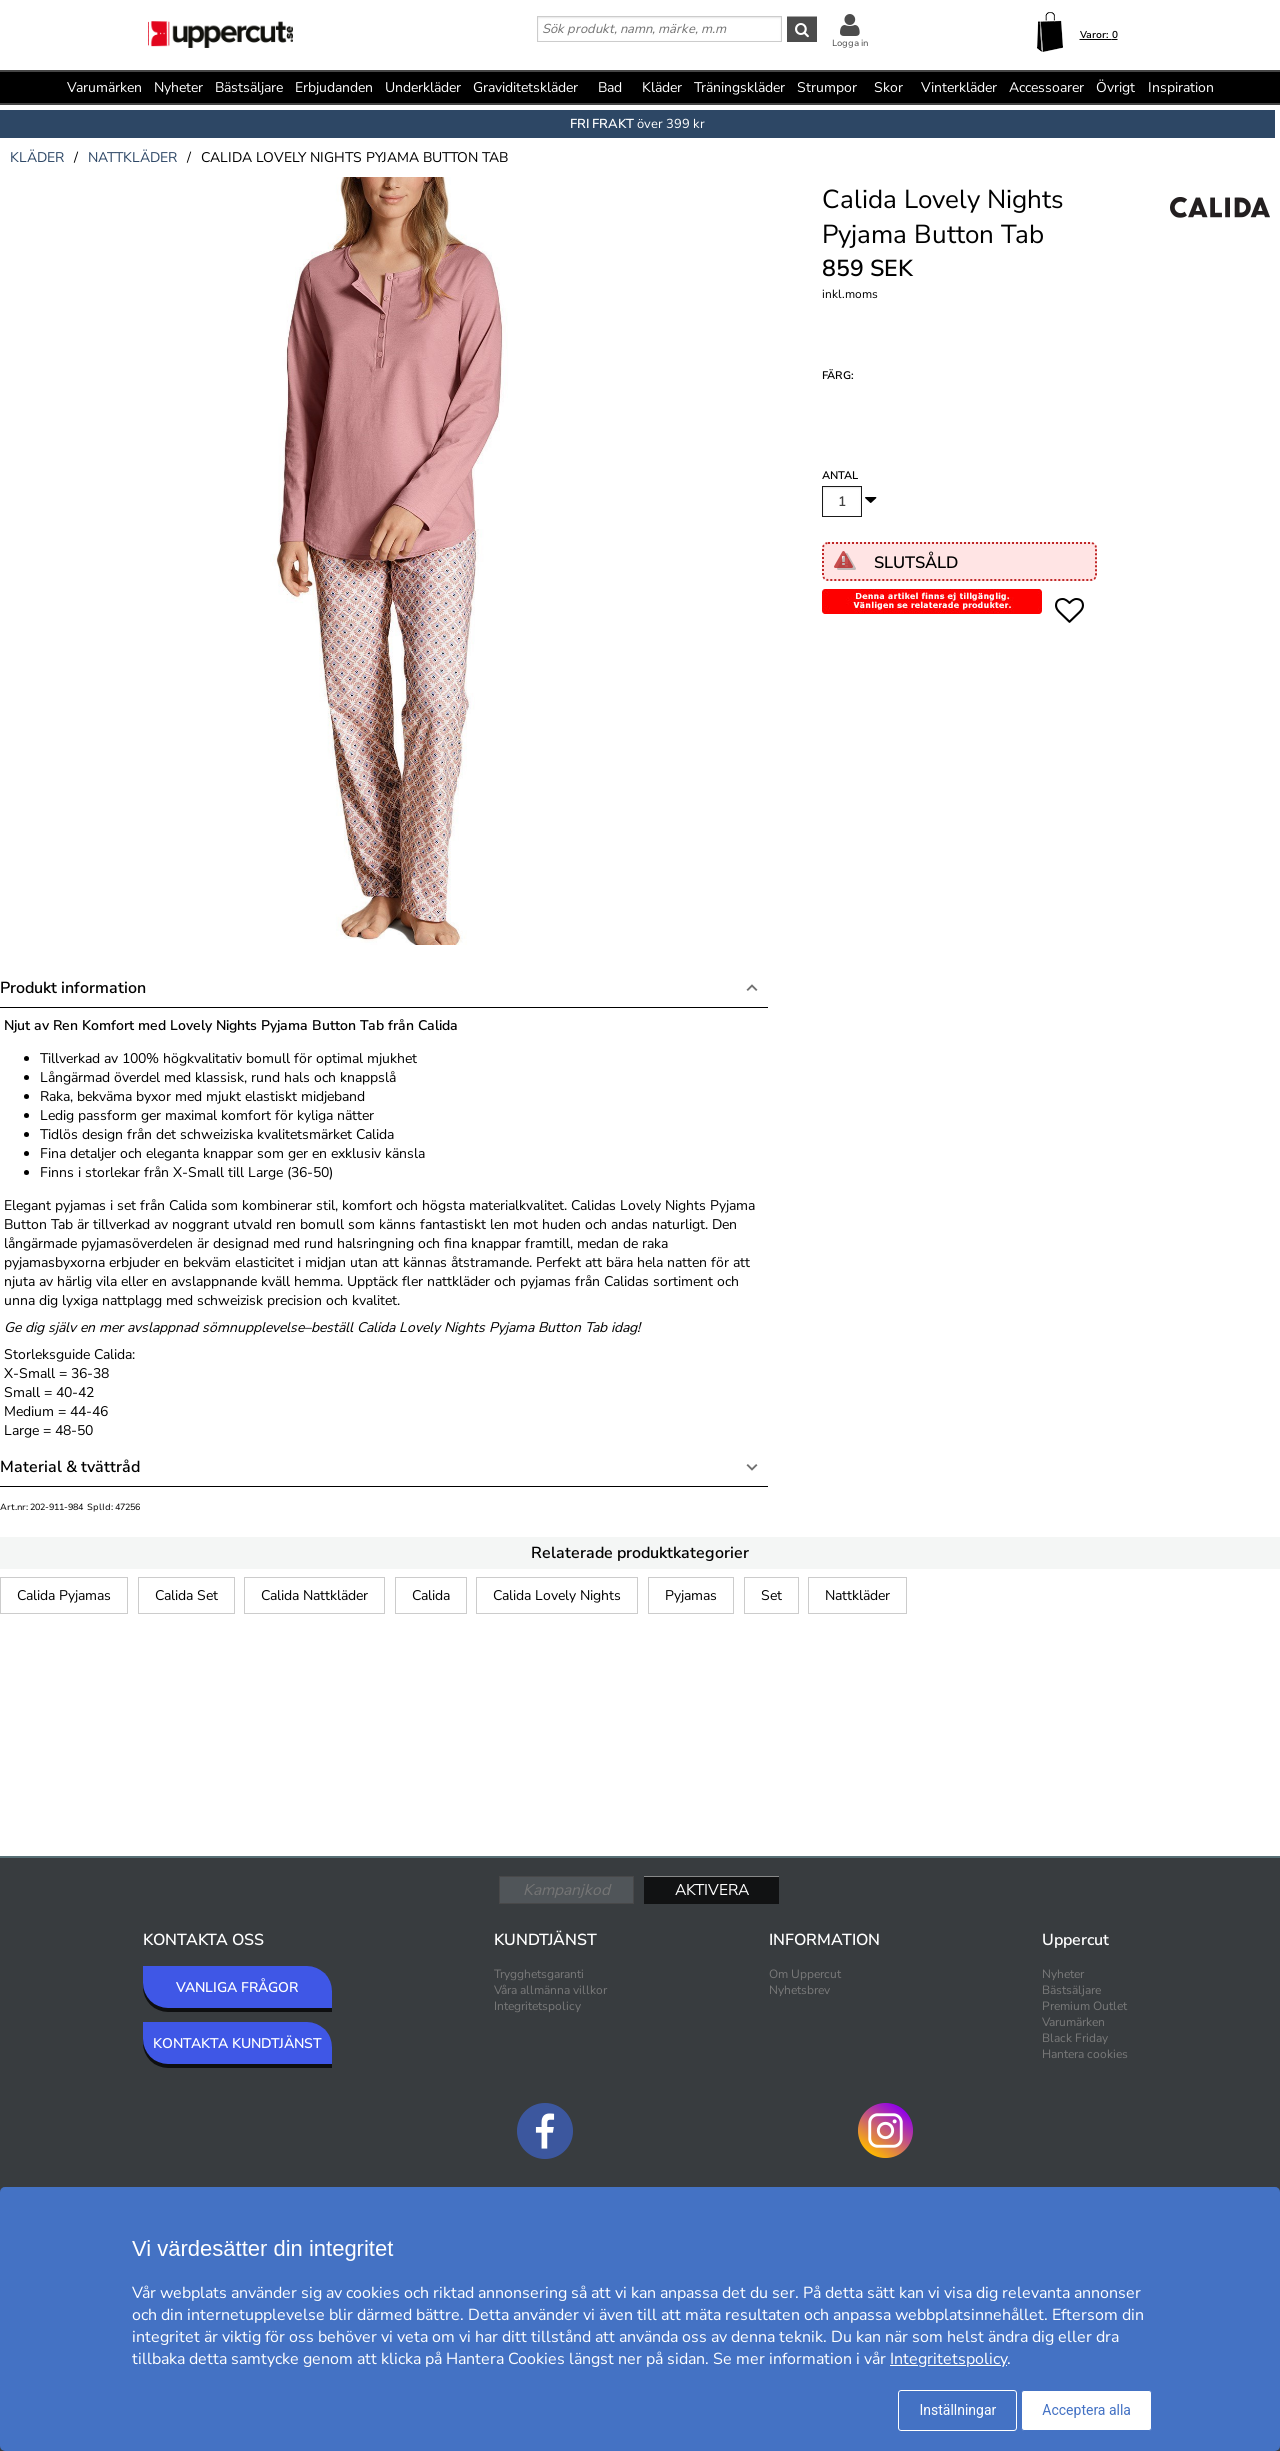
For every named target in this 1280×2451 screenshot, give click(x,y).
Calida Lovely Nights (557, 1595)
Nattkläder (857, 1595)
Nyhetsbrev (799, 1990)
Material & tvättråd (70, 1467)
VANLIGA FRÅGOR (237, 1987)
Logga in (850, 43)
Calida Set (186, 1595)
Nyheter (178, 87)
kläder (37, 157)
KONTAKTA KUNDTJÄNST (237, 2043)
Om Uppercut (805, 1974)
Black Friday (1075, 2038)
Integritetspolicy (537, 2006)
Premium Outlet (1084, 2006)
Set (771, 1595)
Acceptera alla (1086, 2410)
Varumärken (104, 87)
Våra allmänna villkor (550, 1990)
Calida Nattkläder (314, 1595)
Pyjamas (691, 1595)
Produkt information (73, 988)
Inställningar (957, 2410)
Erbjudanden (334, 87)
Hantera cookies (1085, 2054)
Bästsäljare (249, 87)
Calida (431, 1595)
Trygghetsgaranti (539, 1974)
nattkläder (132, 157)
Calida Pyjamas (64, 1595)
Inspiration (1181, 87)
